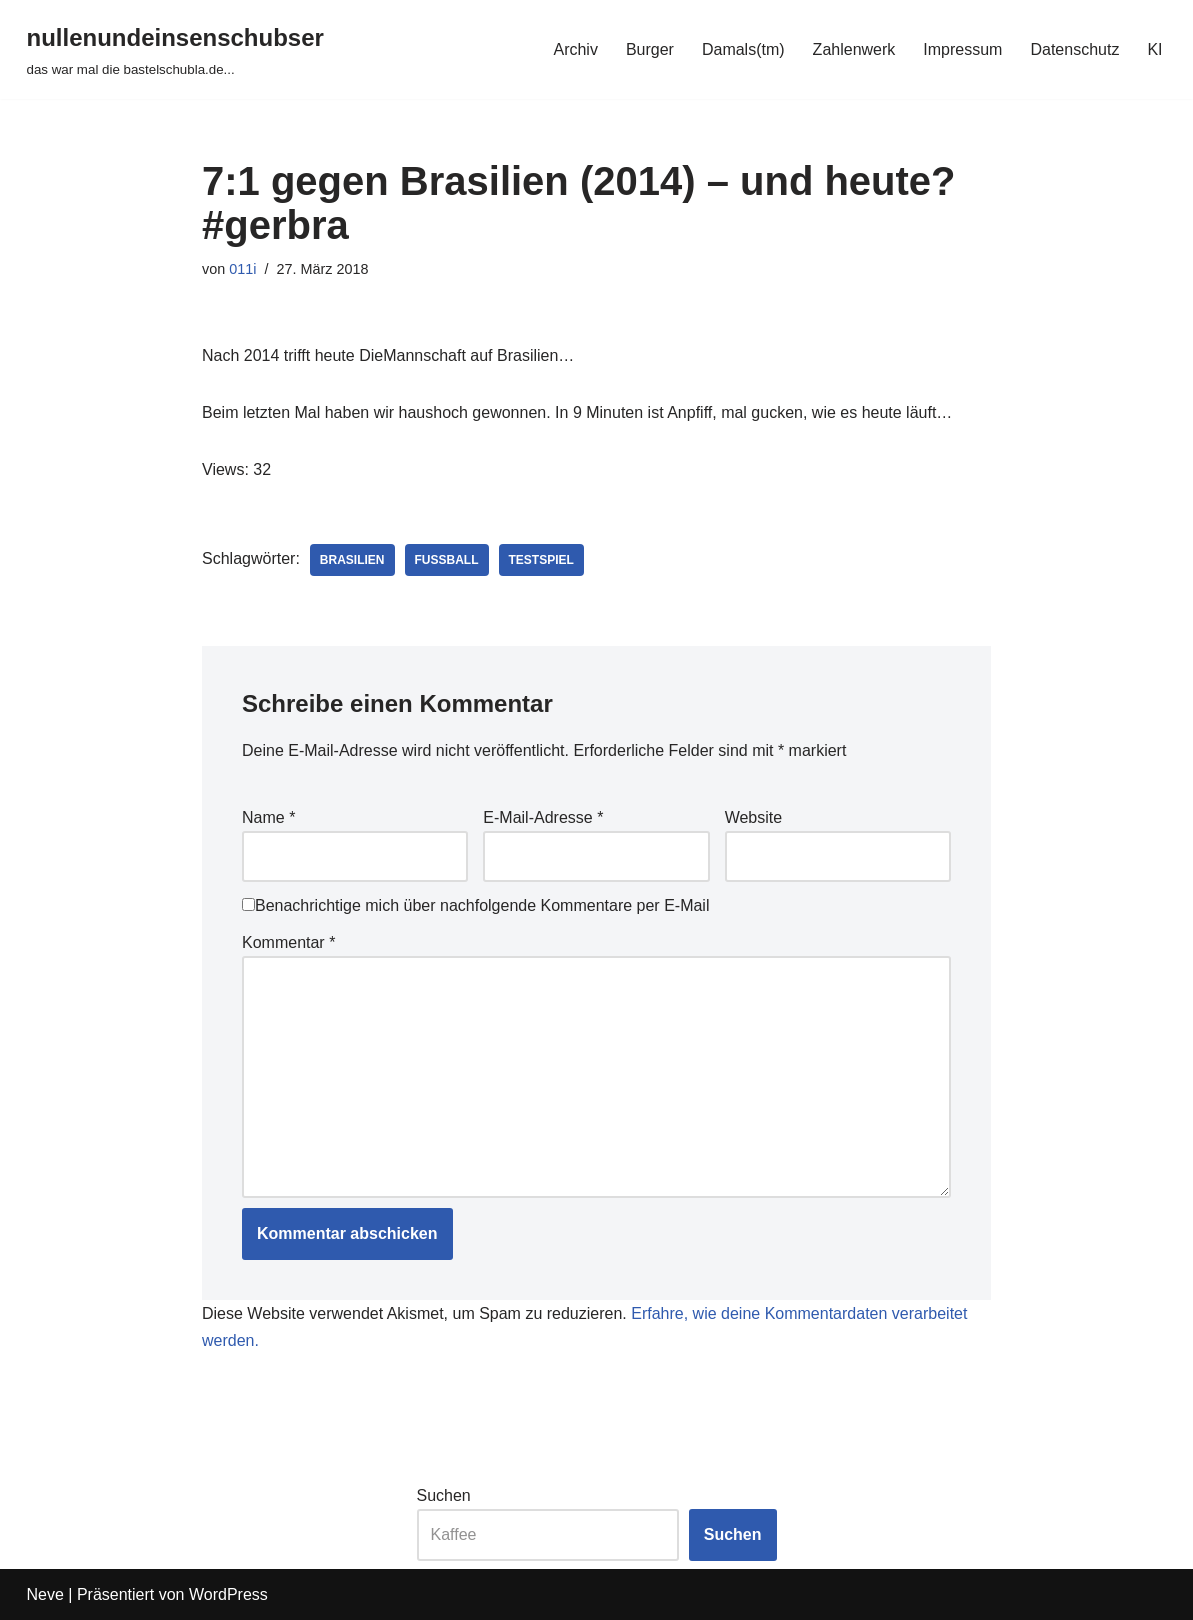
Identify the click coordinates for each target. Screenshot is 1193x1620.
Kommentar (288, 942)
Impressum (962, 49)
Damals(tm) (743, 49)
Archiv (575, 49)
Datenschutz (1074, 49)
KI (1154, 49)
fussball (447, 560)
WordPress (228, 1594)
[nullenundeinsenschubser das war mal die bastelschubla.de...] (175, 49)
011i (242, 269)
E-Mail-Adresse (543, 817)
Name (268, 817)
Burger (650, 49)
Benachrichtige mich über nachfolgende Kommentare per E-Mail (475, 905)
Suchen (444, 1495)
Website (754, 817)
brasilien (352, 560)
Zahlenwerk (854, 49)
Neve (45, 1594)
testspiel (541, 560)
